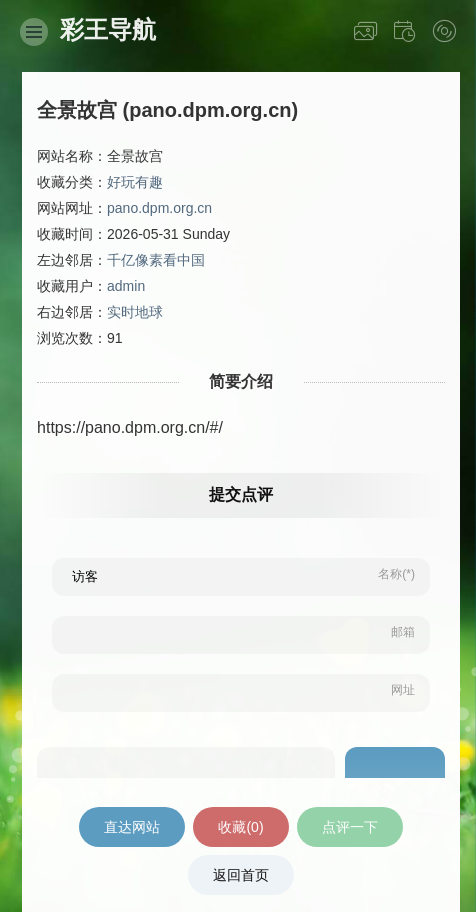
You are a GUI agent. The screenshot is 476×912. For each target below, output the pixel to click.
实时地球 (135, 312)
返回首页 (241, 875)
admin (126, 286)
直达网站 (132, 827)
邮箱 (403, 632)
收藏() (240, 827)
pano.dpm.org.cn (159, 208)
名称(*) (396, 574)
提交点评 (241, 494)
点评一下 (350, 827)
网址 (403, 690)
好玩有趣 (135, 182)
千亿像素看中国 (156, 260)
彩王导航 (108, 29)
